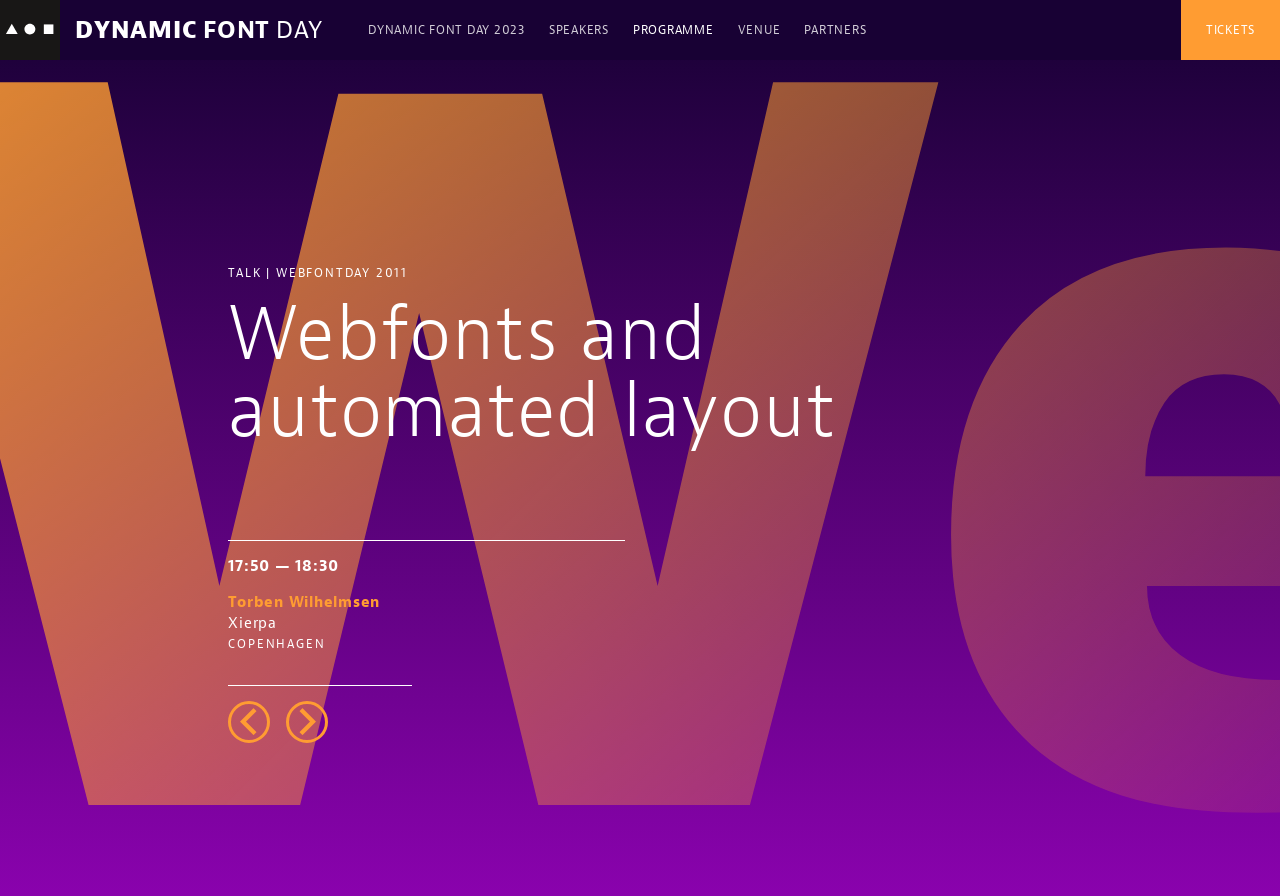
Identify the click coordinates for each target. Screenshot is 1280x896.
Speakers (579, 30)
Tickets (1230, 30)
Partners (835, 30)
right (307, 722)
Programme (673, 30)
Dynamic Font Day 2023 (446, 30)
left (249, 722)
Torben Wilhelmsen (304, 602)
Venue (759, 30)
